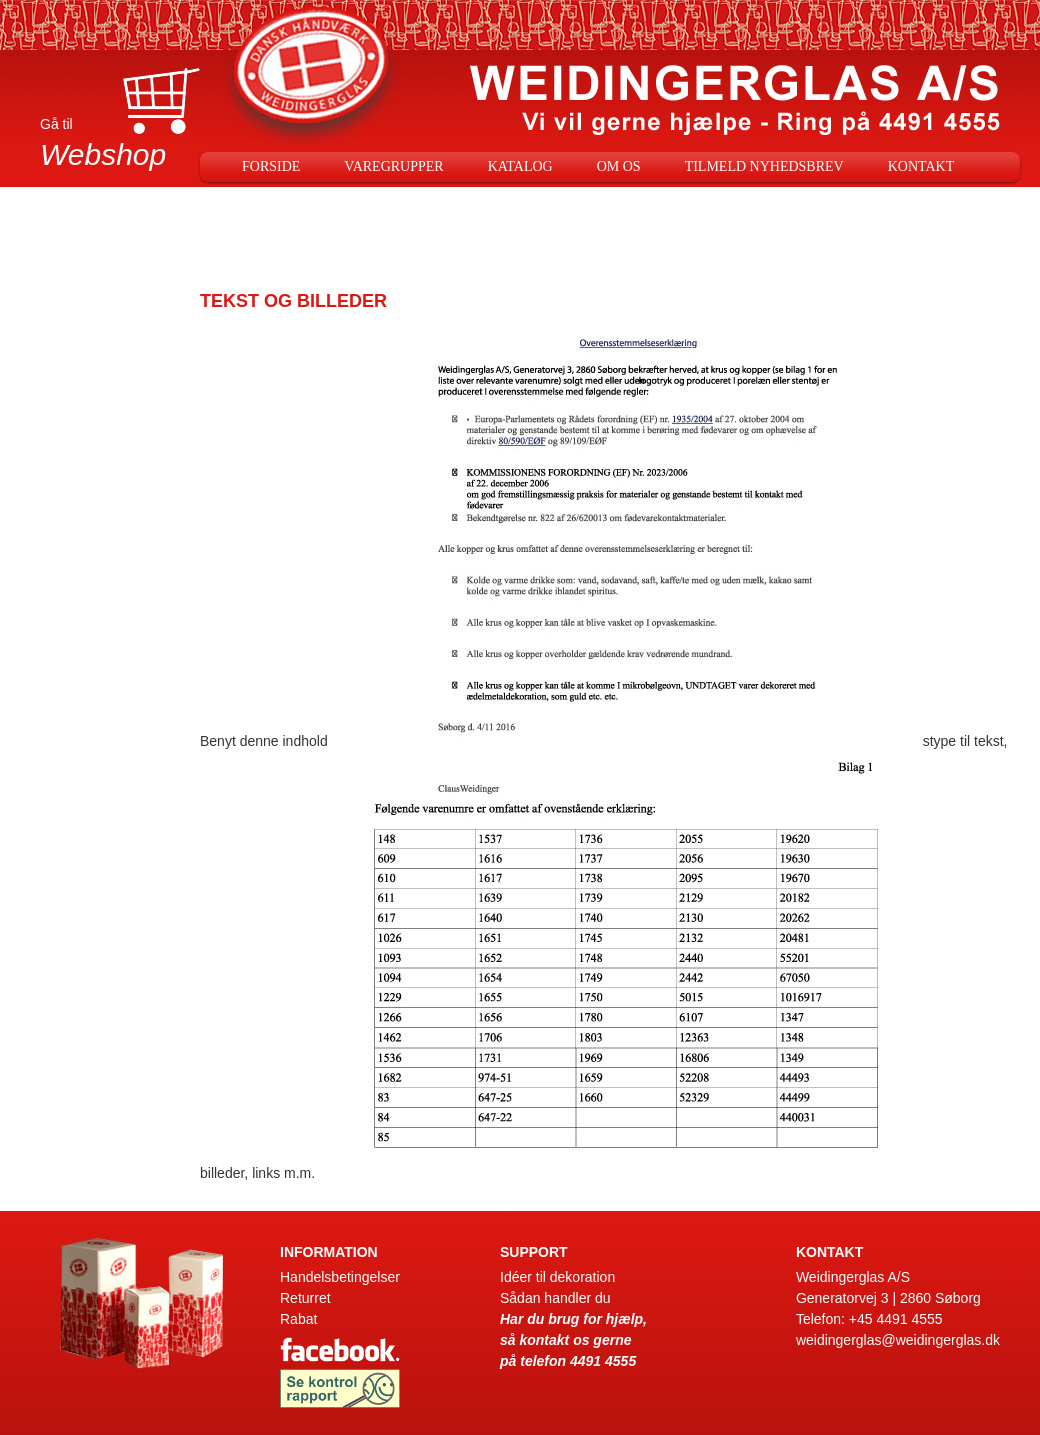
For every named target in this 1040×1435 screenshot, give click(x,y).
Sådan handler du (555, 1298)
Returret (305, 1298)
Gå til (120, 146)
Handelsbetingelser (340, 1277)
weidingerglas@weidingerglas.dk (898, 1340)
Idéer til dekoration (557, 1277)
